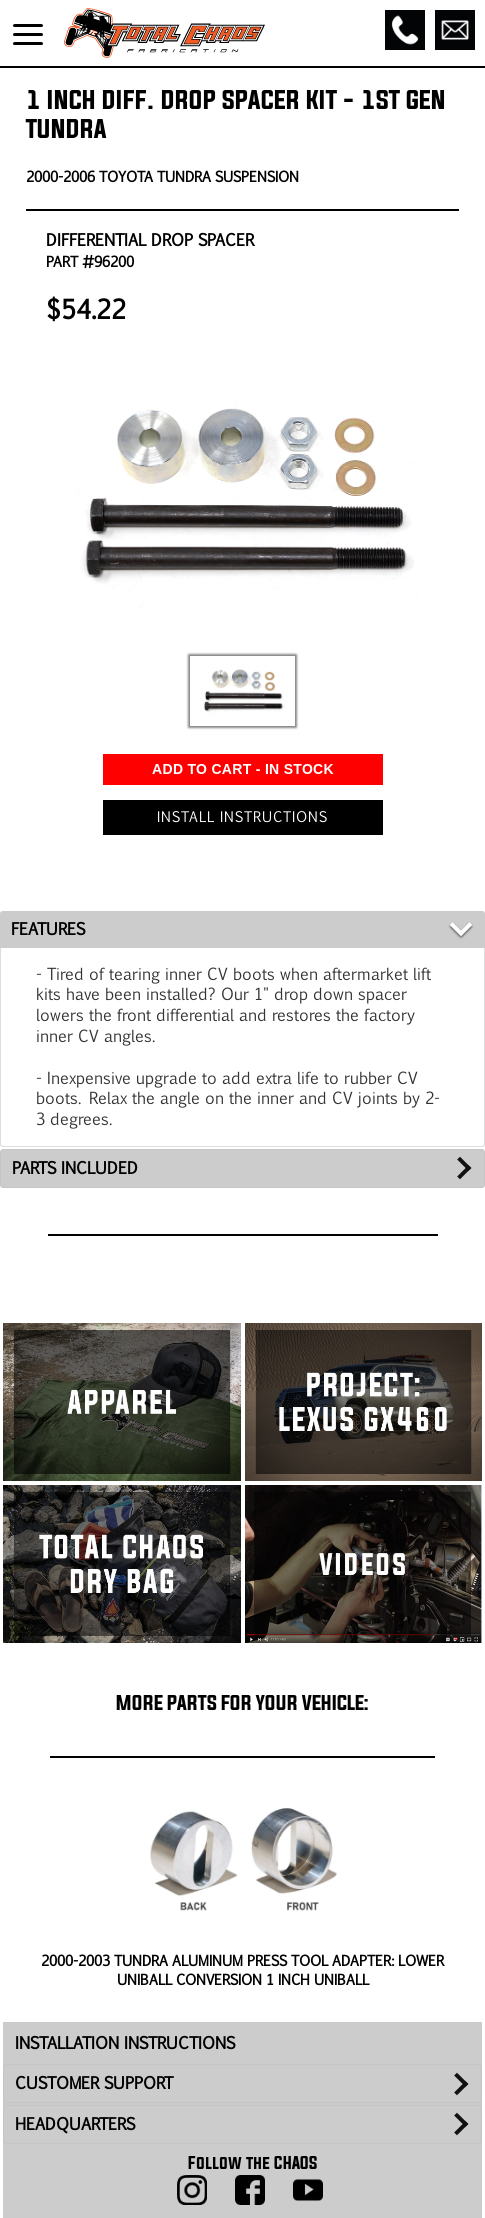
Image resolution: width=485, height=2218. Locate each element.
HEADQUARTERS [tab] (75, 2072)
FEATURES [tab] (48, 877)
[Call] (405, 30)
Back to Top (242, 2198)
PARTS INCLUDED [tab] (75, 1116)
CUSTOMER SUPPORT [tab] (94, 2031)
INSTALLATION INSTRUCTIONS (125, 1991)
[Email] (455, 30)
